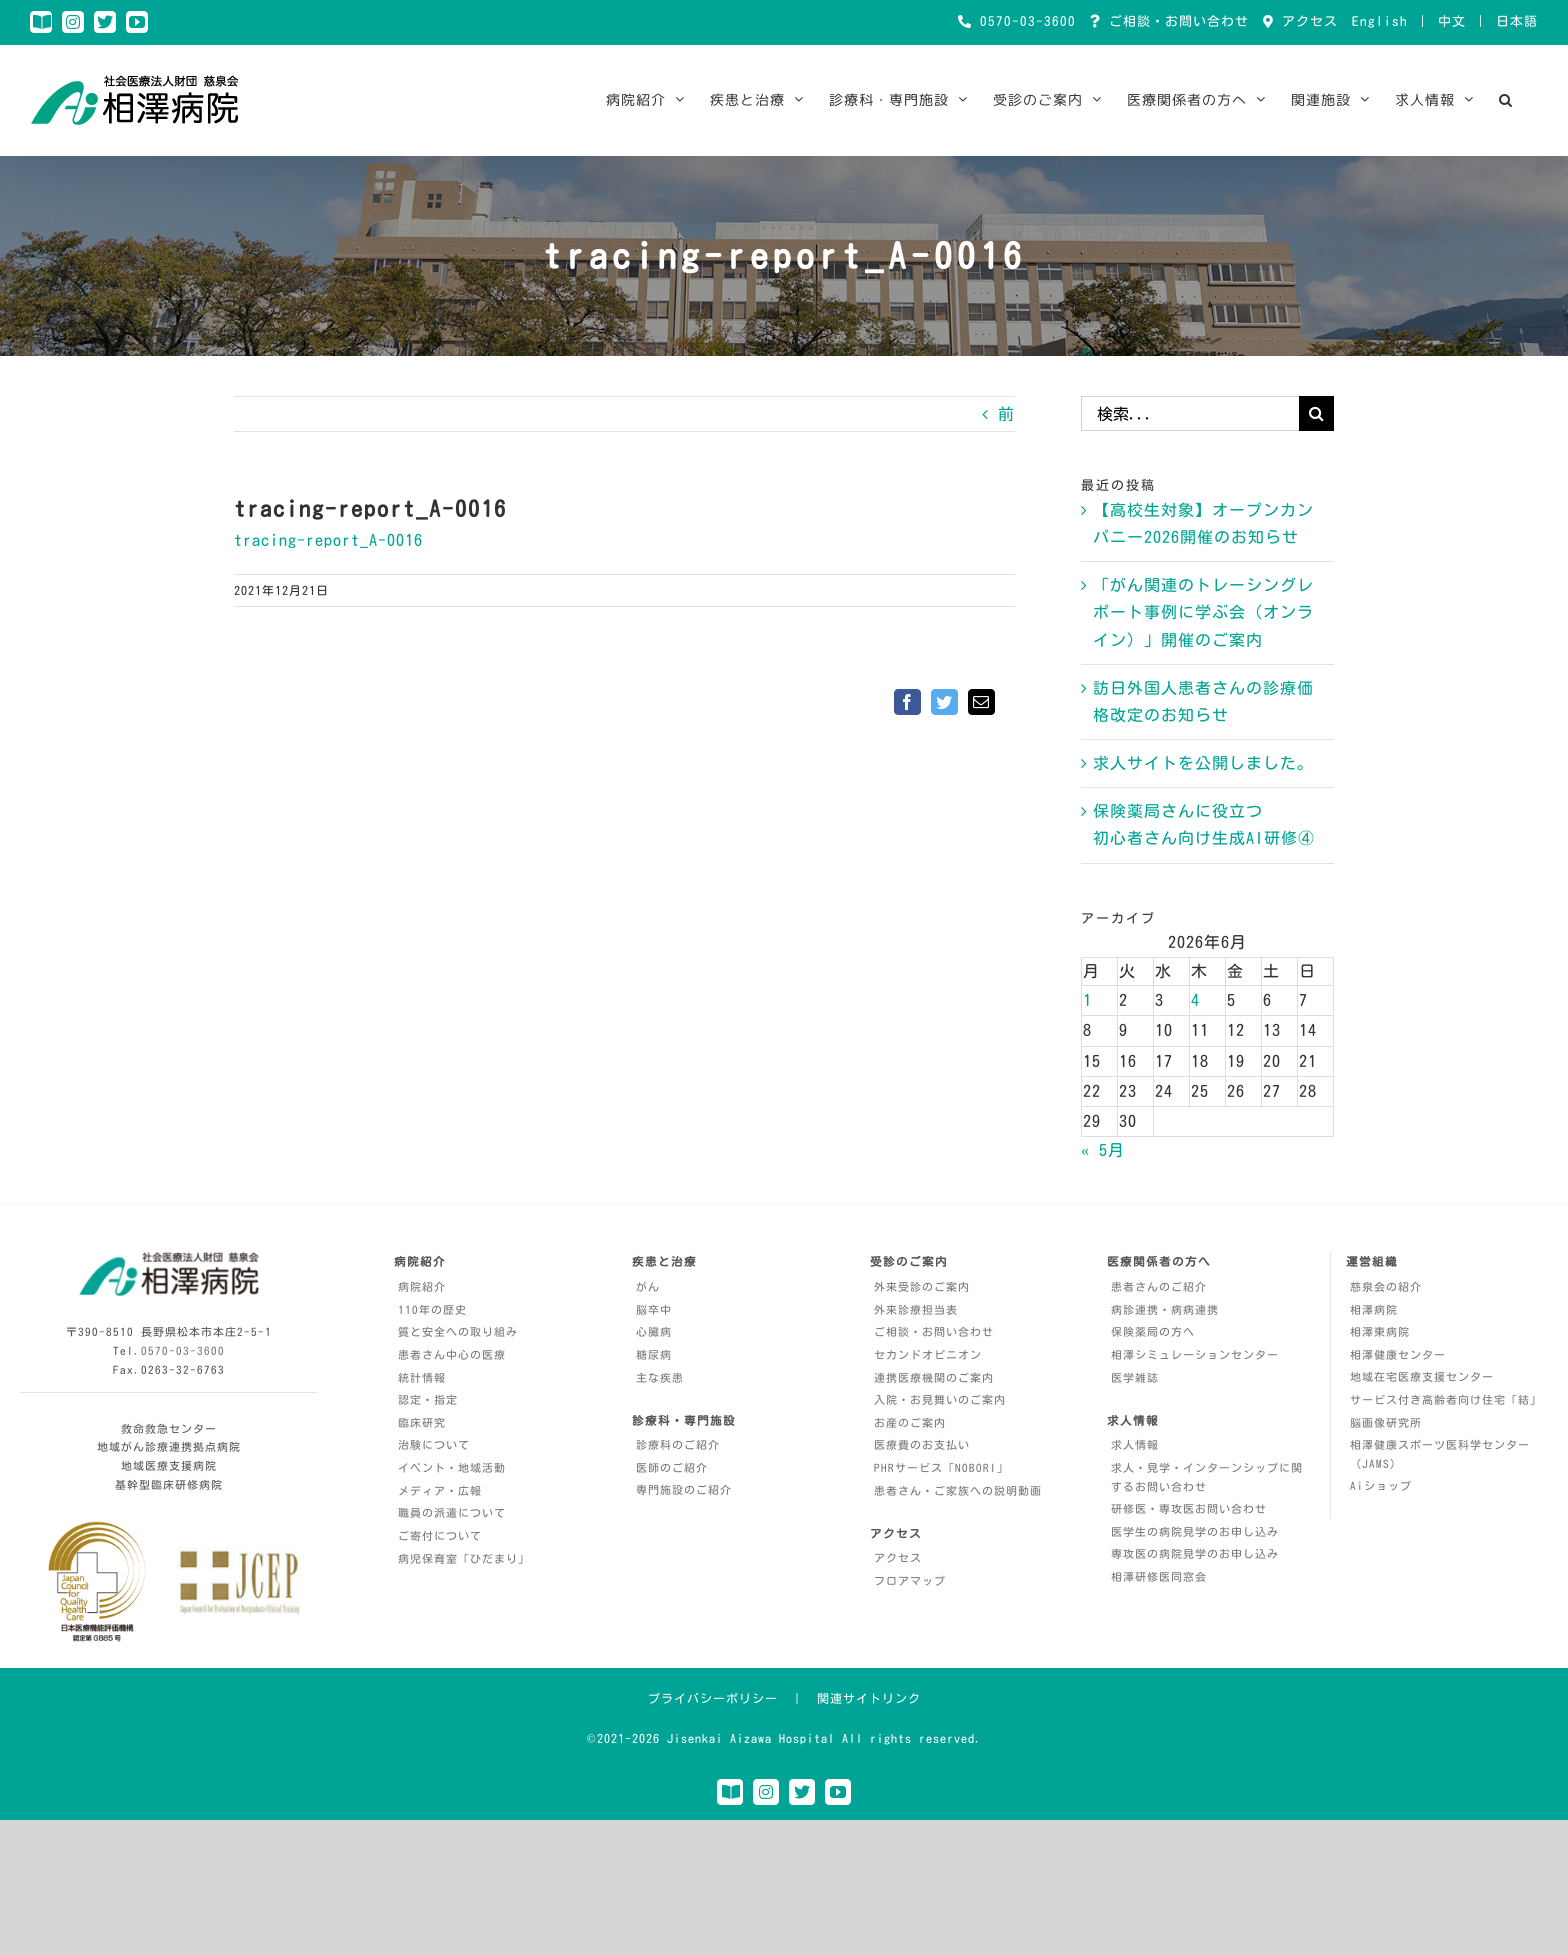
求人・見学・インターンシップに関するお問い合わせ (1207, 1477)
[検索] (1316, 413)
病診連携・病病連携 (1165, 1309)
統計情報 (422, 1377)
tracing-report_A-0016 (328, 540)
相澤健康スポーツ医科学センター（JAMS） (1440, 1454)
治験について (434, 1444)
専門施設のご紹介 (684, 1489)
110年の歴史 (432, 1309)
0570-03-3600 (1024, 21)
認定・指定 (428, 1399)
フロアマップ (910, 1580)
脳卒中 (654, 1309)
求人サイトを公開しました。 (1203, 763)
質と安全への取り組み (458, 1331)
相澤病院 (1374, 1309)
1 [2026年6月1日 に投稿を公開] (1087, 1000)
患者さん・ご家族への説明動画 (958, 1490)
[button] (1506, 100)
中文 (1452, 21)
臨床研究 (422, 1422)
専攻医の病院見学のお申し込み (1195, 1553)
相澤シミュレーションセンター (1195, 1354)
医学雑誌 (1135, 1377)
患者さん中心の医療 (452, 1354)
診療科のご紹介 (678, 1444)
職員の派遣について (452, 1512)
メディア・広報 (440, 1490)
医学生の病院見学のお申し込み (1195, 1531)
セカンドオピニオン (928, 1354)
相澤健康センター (1398, 1354)
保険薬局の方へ (1153, 1331)
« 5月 (1103, 1150)
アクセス (1306, 21)
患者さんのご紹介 (1159, 1286)
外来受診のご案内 (922, 1286)
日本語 (1517, 21)
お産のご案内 (910, 1422)
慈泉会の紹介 (1386, 1286)
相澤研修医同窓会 (1159, 1576)
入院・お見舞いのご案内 (940, 1399)
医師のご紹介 (672, 1467)
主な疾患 (660, 1377)
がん (648, 1286)
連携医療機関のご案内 (934, 1377)
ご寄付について (440, 1535)
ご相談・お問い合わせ (1175, 21)
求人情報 (1135, 1444)
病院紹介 (422, 1286)
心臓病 (654, 1331)
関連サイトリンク (869, 1698)
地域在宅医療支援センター (1422, 1376)
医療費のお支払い (922, 1444)
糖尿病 (654, 1354)
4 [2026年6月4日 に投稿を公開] (1195, 1000)
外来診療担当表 (916, 1309)
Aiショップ (1381, 1485)
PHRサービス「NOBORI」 (941, 1467)
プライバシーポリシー (713, 1698)
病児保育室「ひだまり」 (464, 1558)
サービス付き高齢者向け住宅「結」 (1446, 1399)
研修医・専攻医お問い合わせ (1189, 1508)
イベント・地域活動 (452, 1467)
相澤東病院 (1380, 1331)
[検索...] (1190, 413)
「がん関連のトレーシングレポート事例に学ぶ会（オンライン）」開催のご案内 (1203, 612)
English (1380, 21)
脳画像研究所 (1386, 1422)
